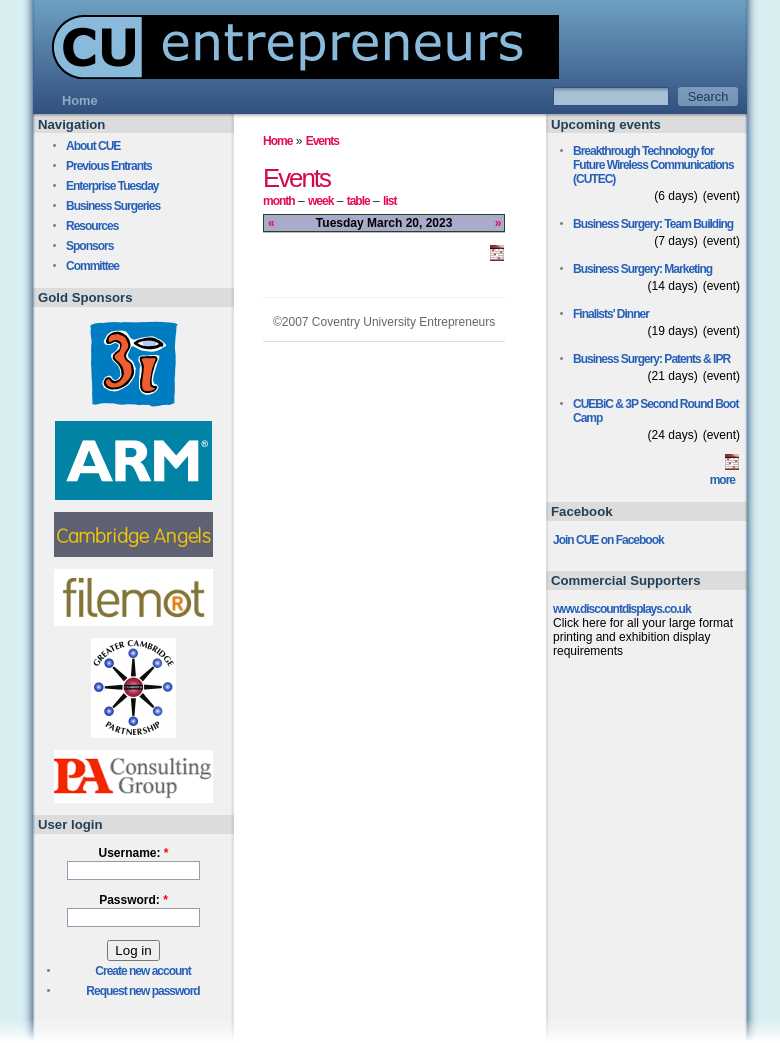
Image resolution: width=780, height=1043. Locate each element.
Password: (133, 900)
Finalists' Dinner (611, 314)
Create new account (142, 971)
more (722, 480)
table (358, 201)
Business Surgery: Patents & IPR (651, 359)
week (320, 201)
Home (277, 141)
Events (322, 141)
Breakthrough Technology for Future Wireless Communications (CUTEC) (653, 165)
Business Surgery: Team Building (653, 224)
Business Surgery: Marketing (642, 269)
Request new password (142, 991)
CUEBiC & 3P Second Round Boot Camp (655, 411)
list (389, 201)
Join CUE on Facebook (608, 540)
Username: (133, 853)
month (279, 201)
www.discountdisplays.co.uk (622, 609)
